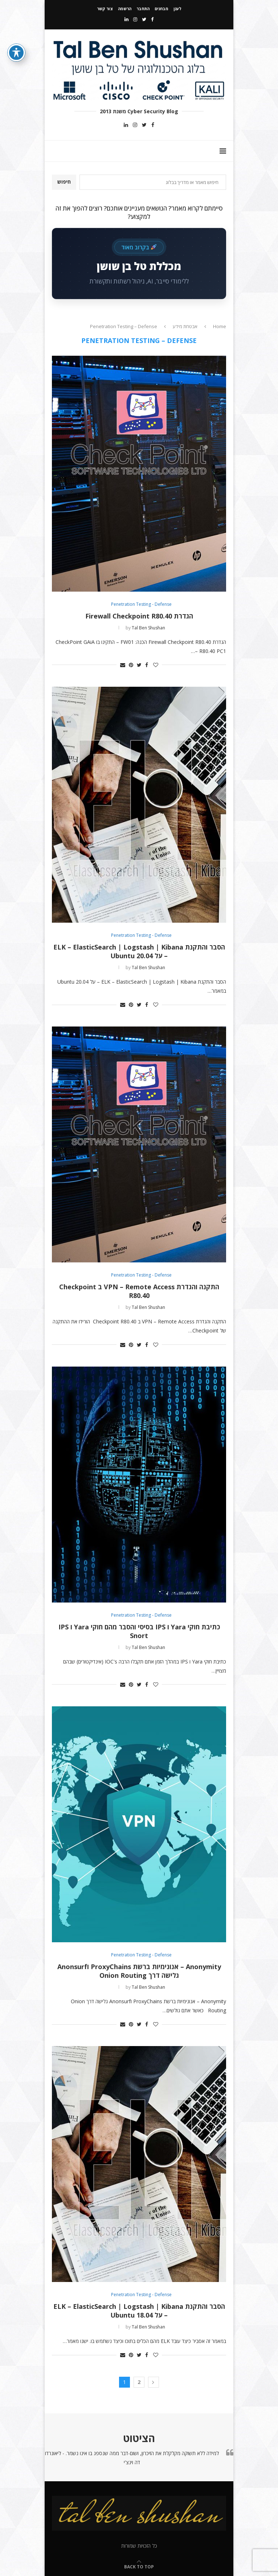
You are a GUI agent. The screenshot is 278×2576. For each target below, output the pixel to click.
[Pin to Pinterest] (131, 664)
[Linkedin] (126, 19)
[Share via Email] (122, 664)
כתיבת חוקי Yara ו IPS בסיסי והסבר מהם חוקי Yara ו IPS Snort (139, 1631)
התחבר (143, 8)
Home (219, 326)
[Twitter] (144, 19)
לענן (177, 8)
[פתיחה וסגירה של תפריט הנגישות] (16, 52)
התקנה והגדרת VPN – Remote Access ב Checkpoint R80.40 (139, 1291)
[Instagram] (135, 19)
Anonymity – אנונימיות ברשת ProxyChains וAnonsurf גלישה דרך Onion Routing (139, 1971)
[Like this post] (155, 664)
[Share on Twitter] (139, 664)
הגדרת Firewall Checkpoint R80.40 (139, 616)
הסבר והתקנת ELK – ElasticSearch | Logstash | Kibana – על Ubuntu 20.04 (139, 951)
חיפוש (64, 181)
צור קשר (105, 8)
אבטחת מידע (185, 326)
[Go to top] (139, 2566)
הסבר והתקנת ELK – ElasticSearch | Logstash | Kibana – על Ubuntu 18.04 (139, 2310)
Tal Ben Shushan (148, 628)
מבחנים (161, 8)
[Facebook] (152, 19)
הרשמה (124, 8)
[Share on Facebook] (146, 664)
